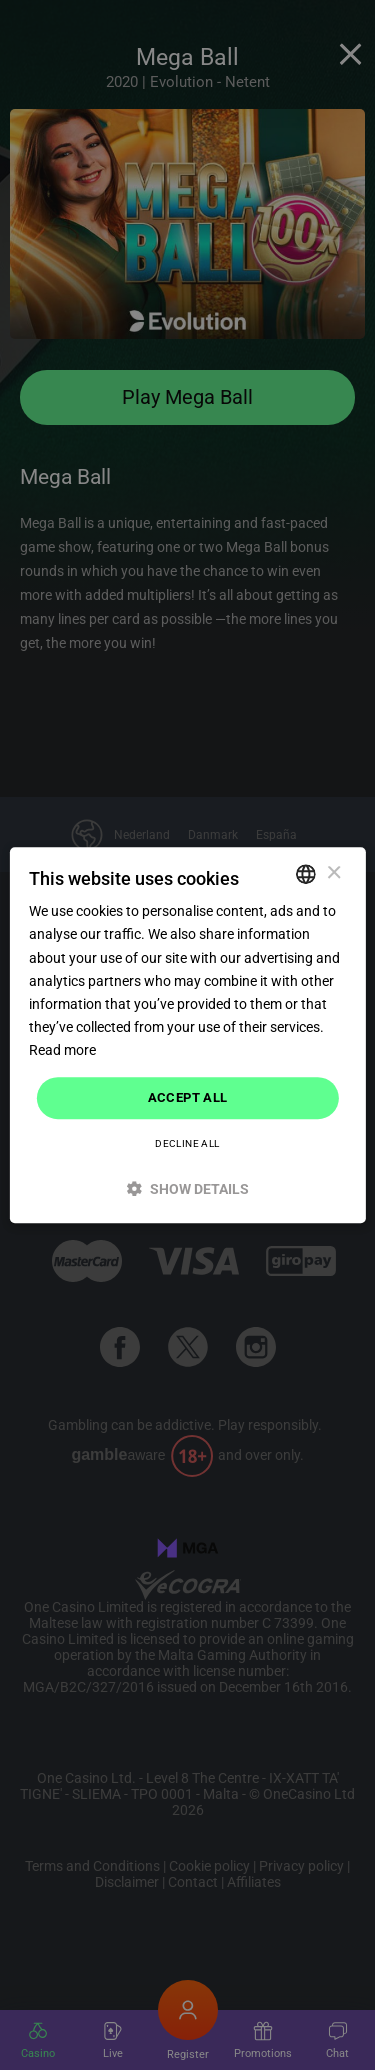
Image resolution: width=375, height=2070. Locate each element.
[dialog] (187, 1035)
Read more (62, 1050)
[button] (187, 1188)
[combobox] (306, 874)
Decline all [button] (187, 1143)
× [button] (333, 873)
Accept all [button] (188, 1097)
